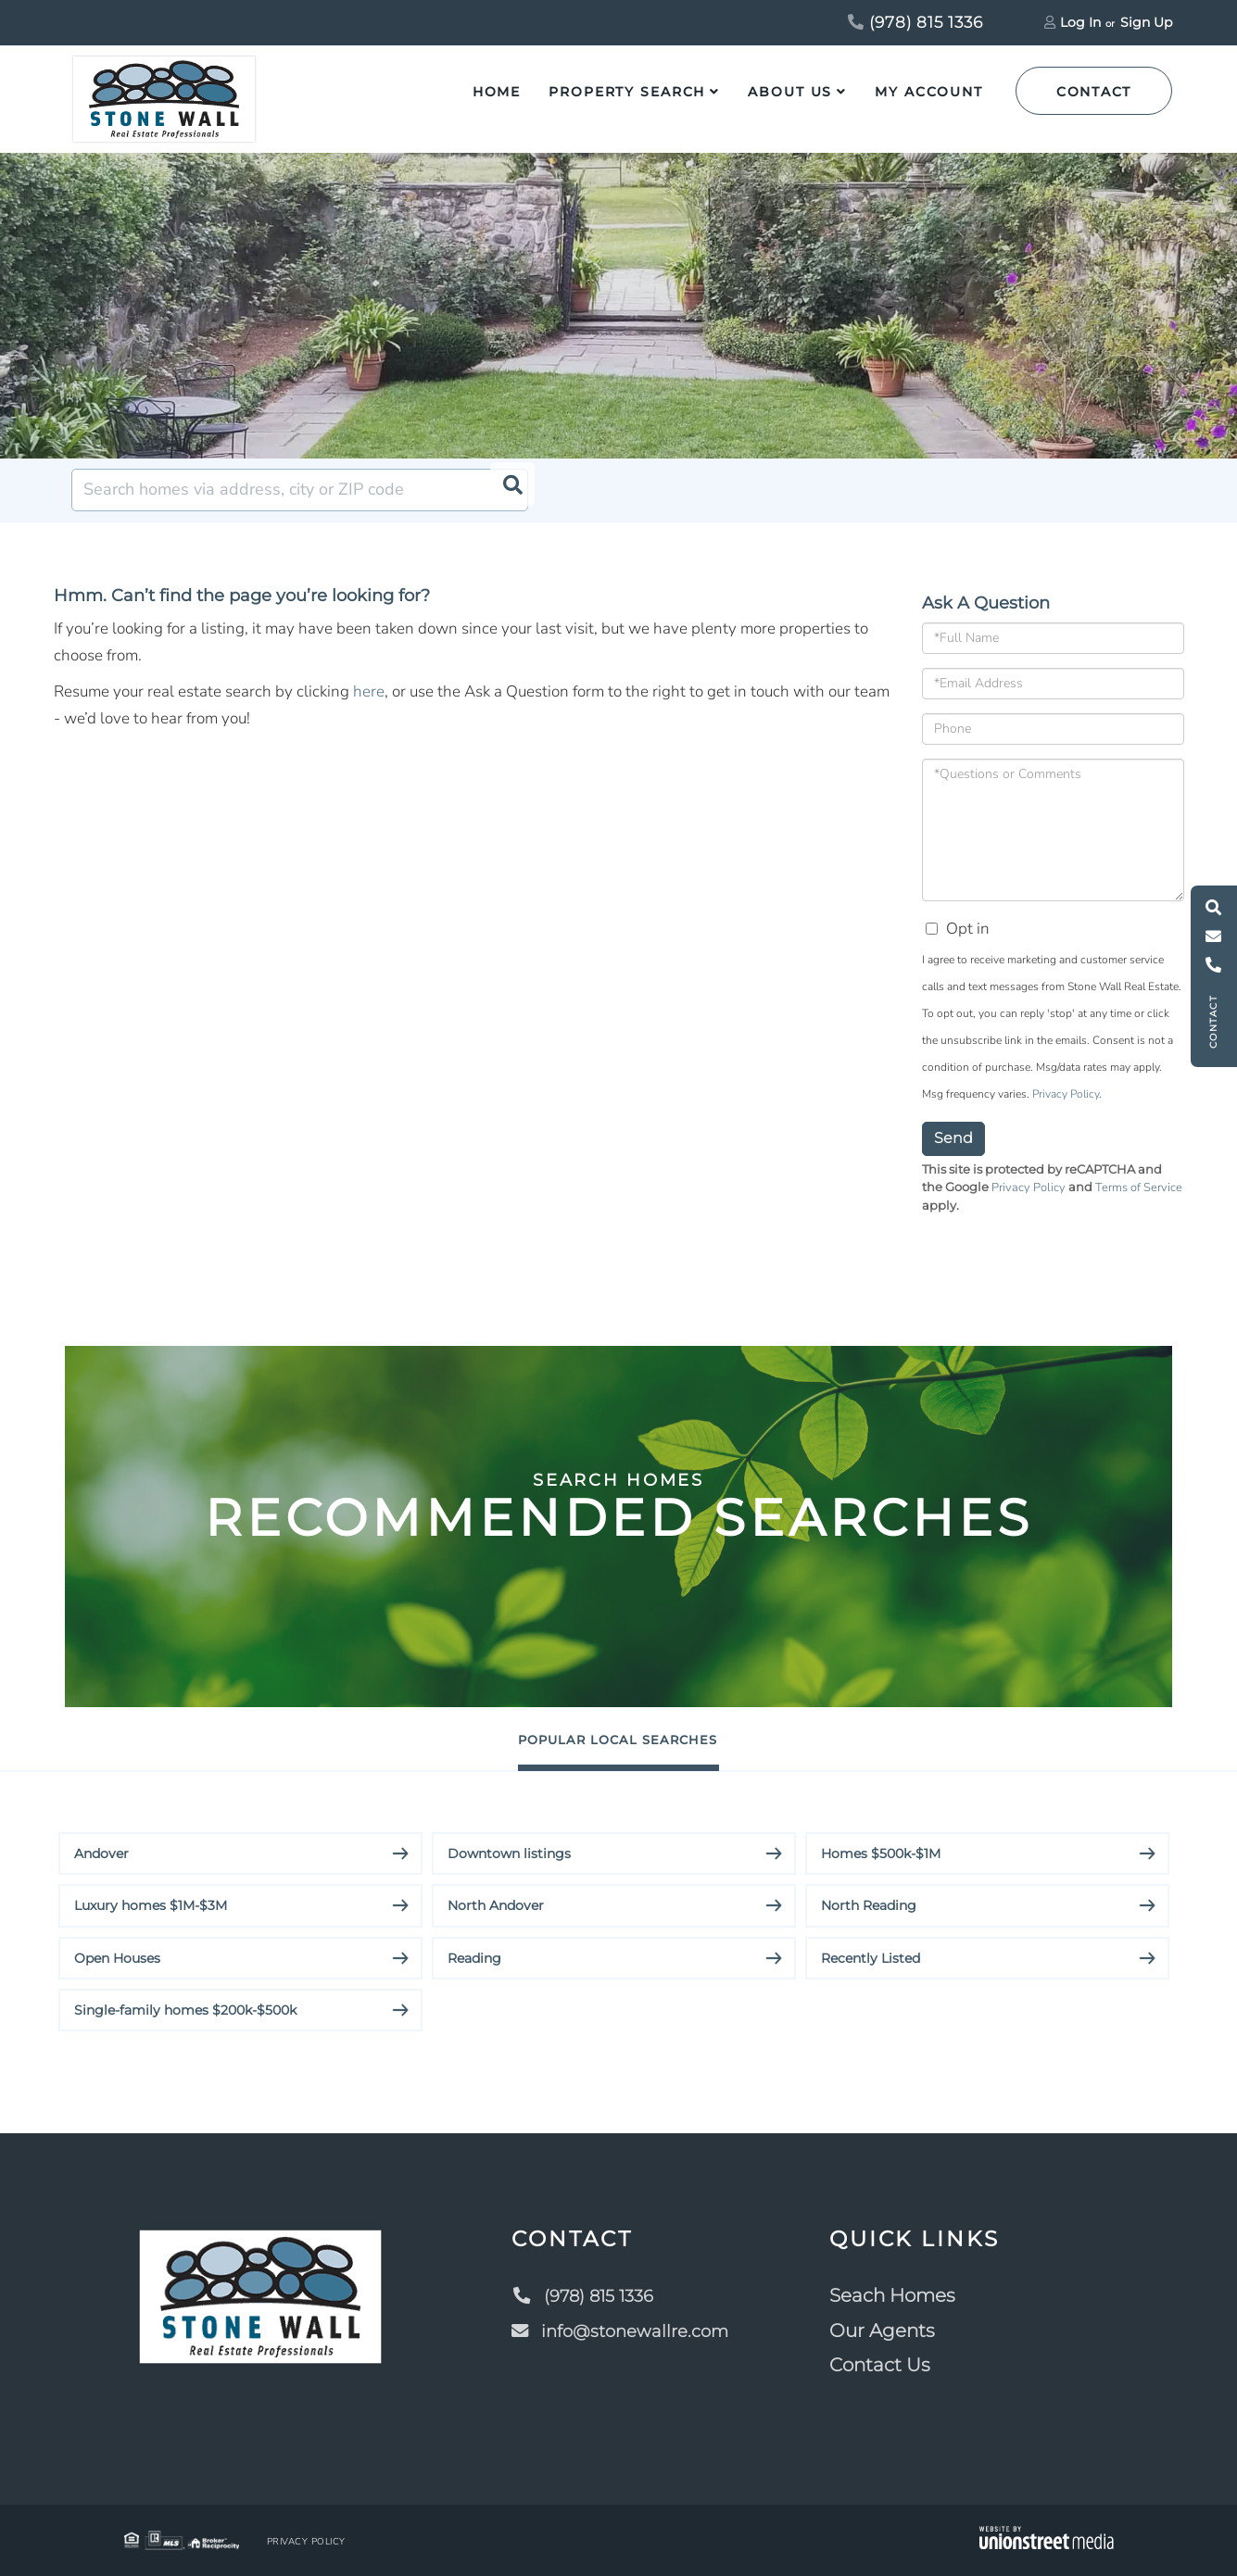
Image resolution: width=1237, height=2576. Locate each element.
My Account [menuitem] (929, 91)
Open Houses (117, 1958)
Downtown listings (509, 1853)
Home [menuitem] (497, 91)
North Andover (496, 1906)
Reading (474, 1958)
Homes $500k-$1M (880, 1853)
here (369, 691)
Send (953, 1138)
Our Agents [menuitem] (888, 2330)
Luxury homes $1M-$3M (150, 1906)
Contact (1093, 91)
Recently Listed (870, 1958)
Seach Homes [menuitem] (899, 2296)
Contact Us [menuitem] (886, 2366)
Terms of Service (1138, 1187)
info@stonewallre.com (622, 2330)
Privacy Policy (1065, 1094)
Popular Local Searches (618, 1739)
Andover (101, 1853)
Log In (1080, 22)
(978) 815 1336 (915, 22)
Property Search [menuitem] (627, 91)
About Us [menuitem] (790, 91)
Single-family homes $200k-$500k (185, 2010)
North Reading (868, 1906)
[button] (506, 490)
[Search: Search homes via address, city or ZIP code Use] (299, 490)
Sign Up (1146, 22)
